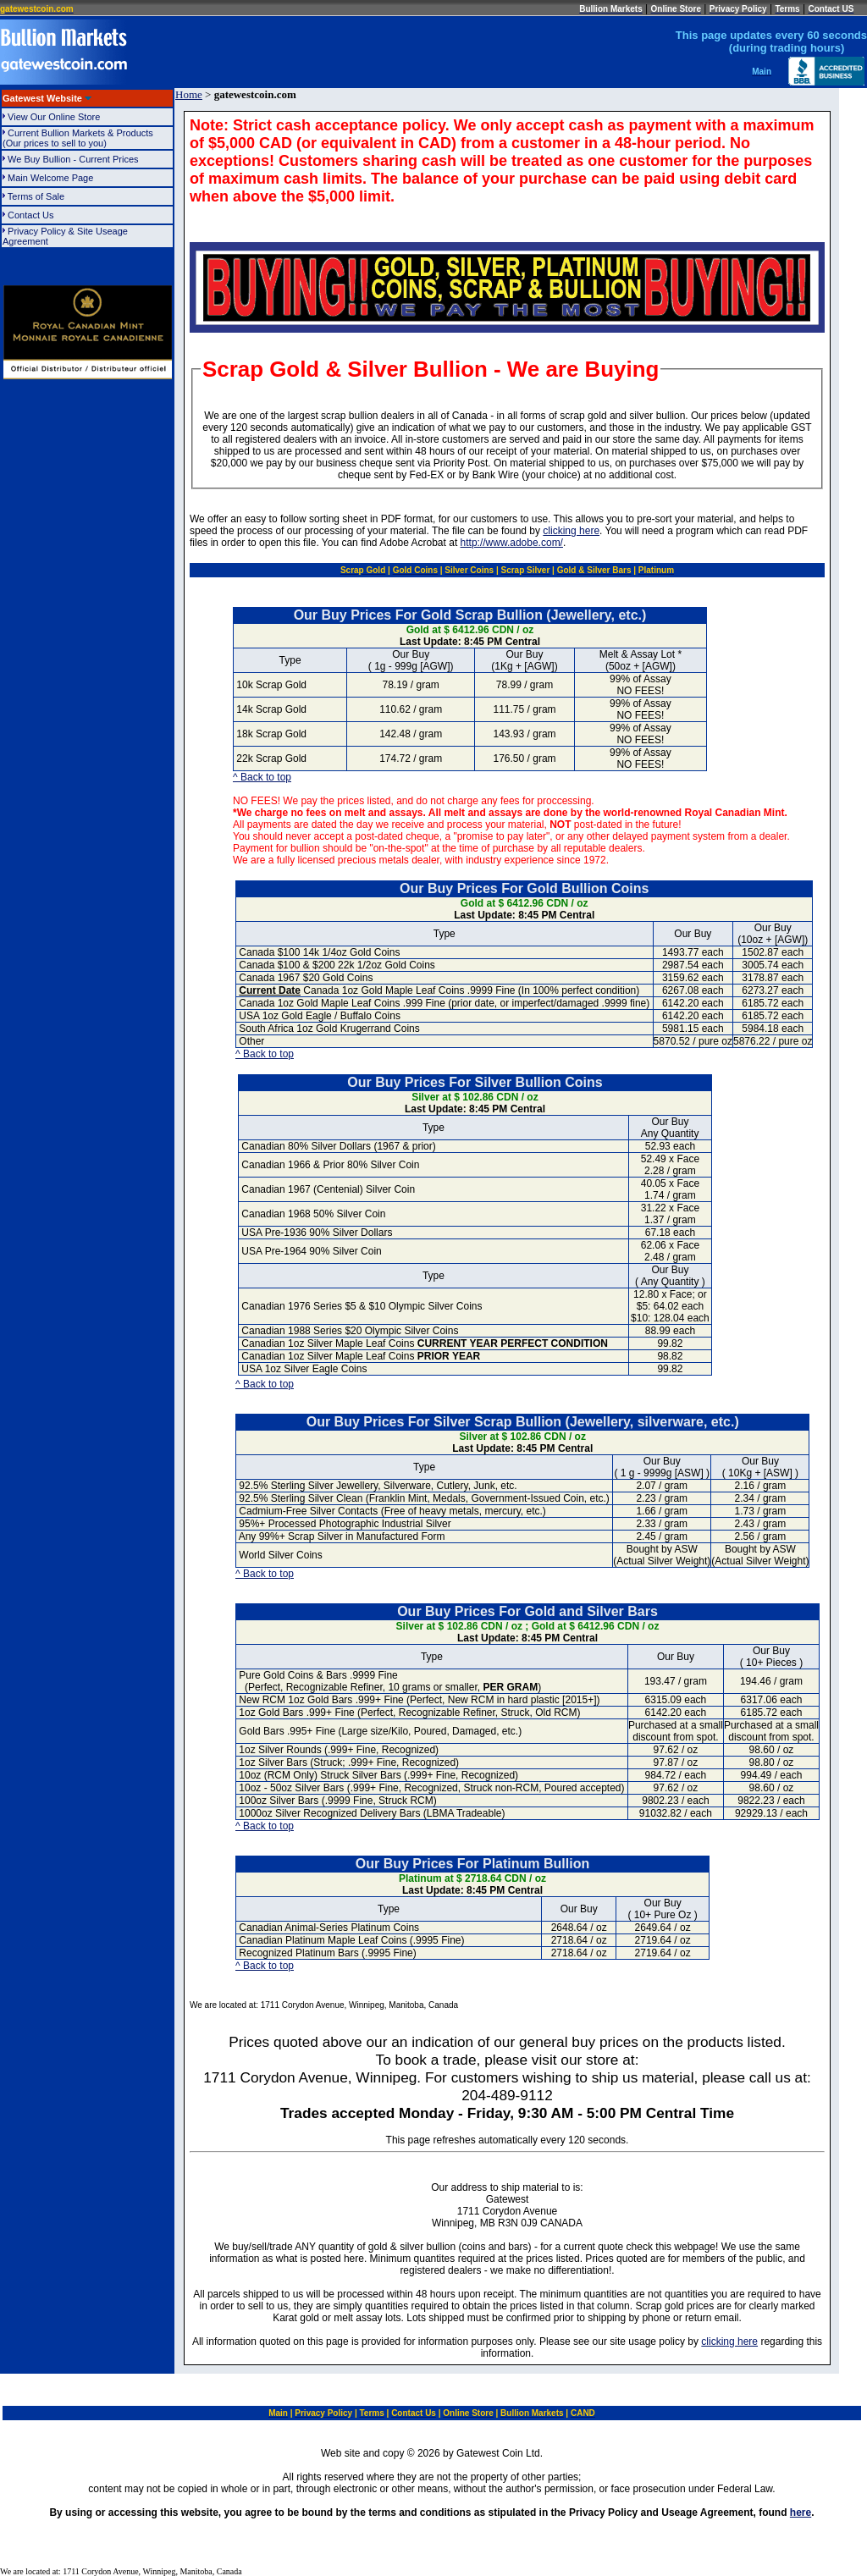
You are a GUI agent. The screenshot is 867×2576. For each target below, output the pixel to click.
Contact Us (54, 215)
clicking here (571, 531)
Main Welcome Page (50, 178)
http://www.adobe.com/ (512, 543)
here (800, 2512)
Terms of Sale (59, 196)
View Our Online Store (69, 117)
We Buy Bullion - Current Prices (73, 159)
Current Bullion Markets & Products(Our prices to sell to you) (78, 138)
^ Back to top (262, 777)
